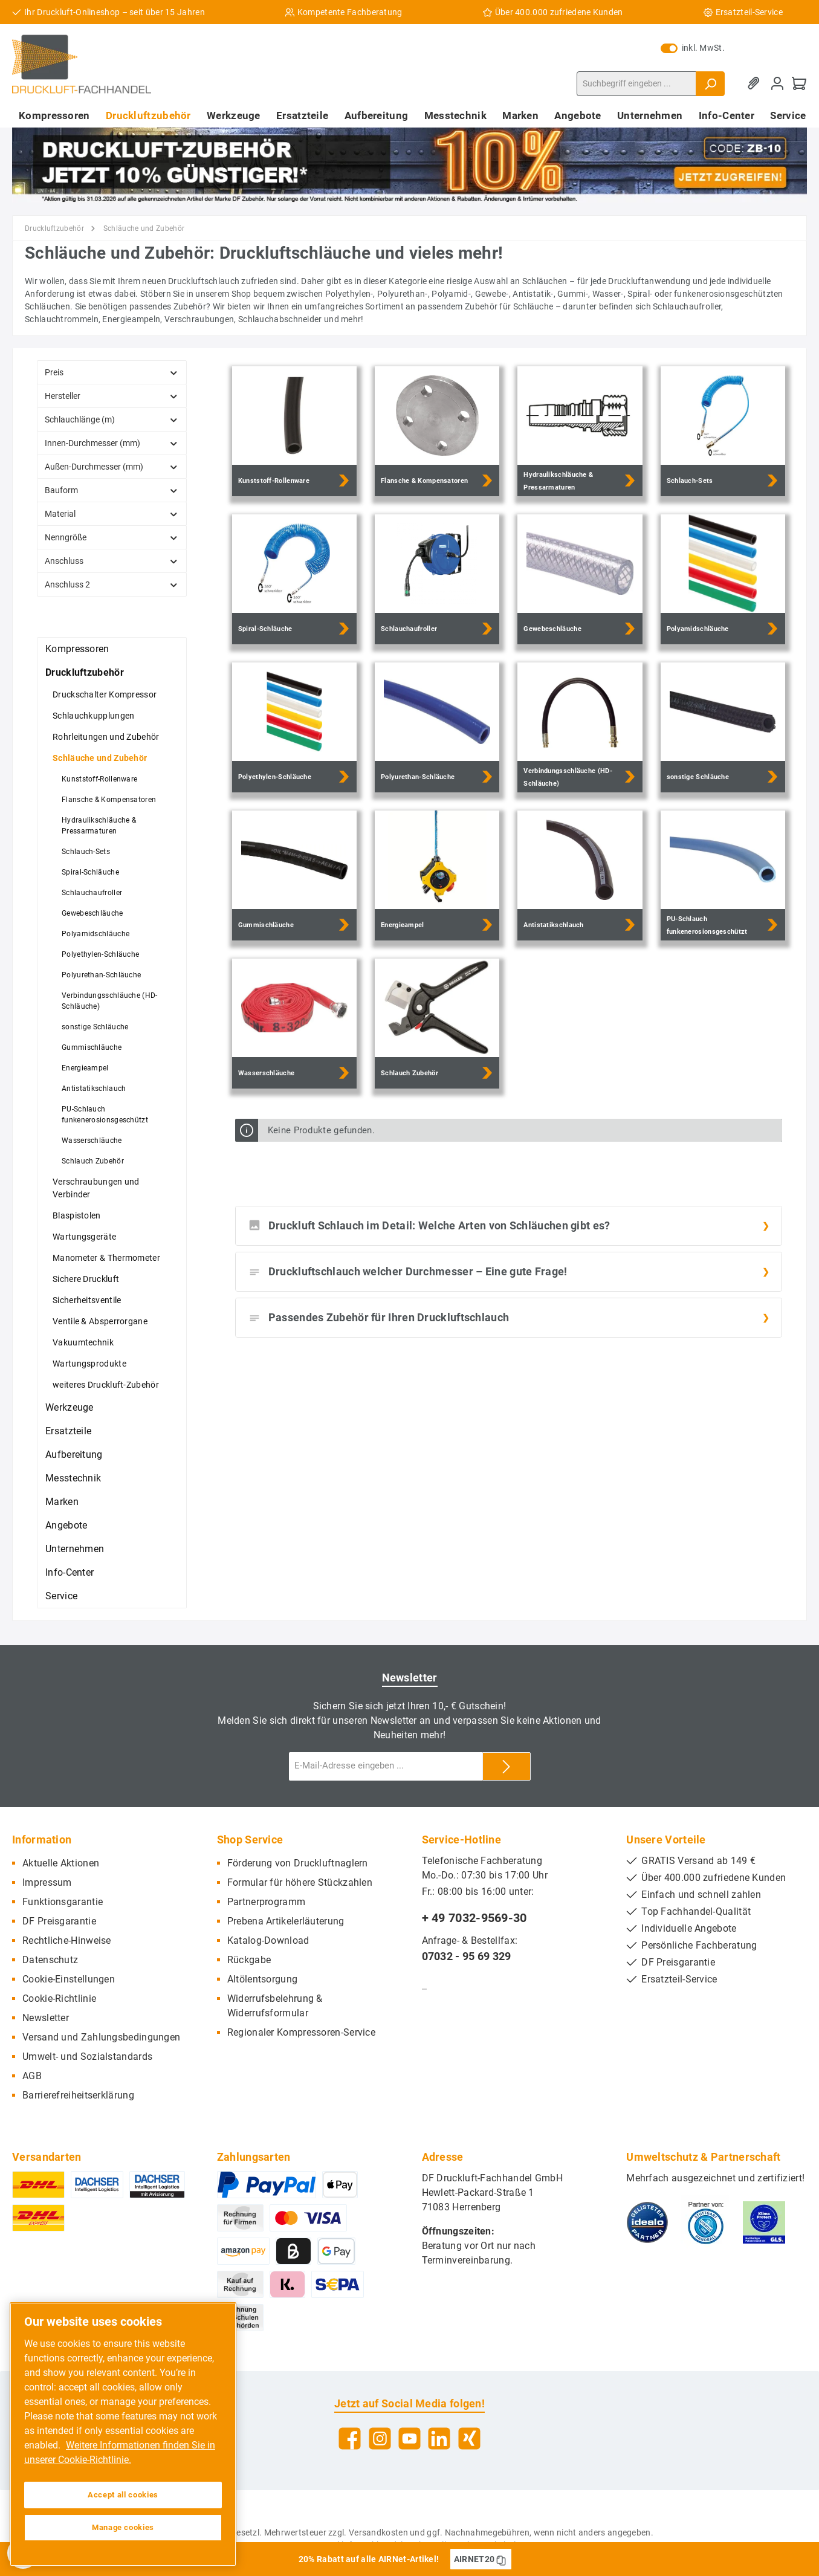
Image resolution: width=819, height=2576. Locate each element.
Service (61, 1596)
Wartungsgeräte (84, 1236)
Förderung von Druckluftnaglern (297, 1863)
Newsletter (45, 2018)
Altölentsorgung (262, 1979)
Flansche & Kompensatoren (109, 799)
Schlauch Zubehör (93, 1161)
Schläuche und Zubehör (100, 758)
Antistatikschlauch (94, 1088)
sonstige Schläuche (95, 1027)
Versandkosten (378, 2532)
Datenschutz (50, 1960)
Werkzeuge (69, 1407)
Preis (112, 372)
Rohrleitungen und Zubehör (106, 737)
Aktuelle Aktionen (60, 1863)
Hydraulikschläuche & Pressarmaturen (99, 825)
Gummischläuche (91, 1047)
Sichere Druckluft (86, 1279)
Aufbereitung (74, 1454)
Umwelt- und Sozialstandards (87, 2056)
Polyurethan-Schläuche (101, 975)
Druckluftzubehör (84, 672)
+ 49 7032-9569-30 (474, 1918)
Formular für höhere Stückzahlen (299, 1882)
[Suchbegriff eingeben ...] (636, 83)
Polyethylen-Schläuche (100, 954)
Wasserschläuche (92, 1140)
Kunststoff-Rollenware (99, 779)
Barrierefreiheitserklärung (78, 2095)
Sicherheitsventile (87, 1300)
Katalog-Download (268, 1940)
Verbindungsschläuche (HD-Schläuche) (110, 1001)
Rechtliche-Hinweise (66, 1940)
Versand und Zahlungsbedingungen (101, 2037)
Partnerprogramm (266, 1902)
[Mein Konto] (777, 83)
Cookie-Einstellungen (68, 1979)
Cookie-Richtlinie (59, 1998)
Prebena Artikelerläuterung (286, 1921)
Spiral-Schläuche (90, 872)
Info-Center (69, 1572)
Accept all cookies (123, 2494)
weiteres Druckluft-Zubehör (106, 1385)
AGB (32, 2076)
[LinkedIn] (439, 2438)
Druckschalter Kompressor (105, 694)
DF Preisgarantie (59, 1921)
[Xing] (469, 2438)
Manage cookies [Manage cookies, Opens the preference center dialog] (123, 2527)
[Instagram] (379, 2438)
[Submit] (506, 1766)
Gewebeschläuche (92, 913)
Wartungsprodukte (89, 1363)
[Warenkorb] (799, 83)
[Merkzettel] (755, 83)
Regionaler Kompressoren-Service (301, 2032)
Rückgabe (249, 1960)
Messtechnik (73, 1478)
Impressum (47, 1882)
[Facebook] (349, 2438)
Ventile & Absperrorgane (100, 1321)
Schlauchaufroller (92, 892)
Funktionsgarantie (62, 1902)
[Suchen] (710, 83)
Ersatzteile (68, 1431)
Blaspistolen (77, 1215)
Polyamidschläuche (95, 934)
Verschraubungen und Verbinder (96, 1188)
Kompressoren (77, 649)
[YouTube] (409, 2438)
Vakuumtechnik (83, 1342)
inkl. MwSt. (693, 47)
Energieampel (85, 1068)
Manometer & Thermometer (106, 1258)
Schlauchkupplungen (93, 715)
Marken (62, 1501)
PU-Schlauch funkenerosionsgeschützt (105, 1114)
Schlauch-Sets (86, 851)
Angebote (66, 1525)
